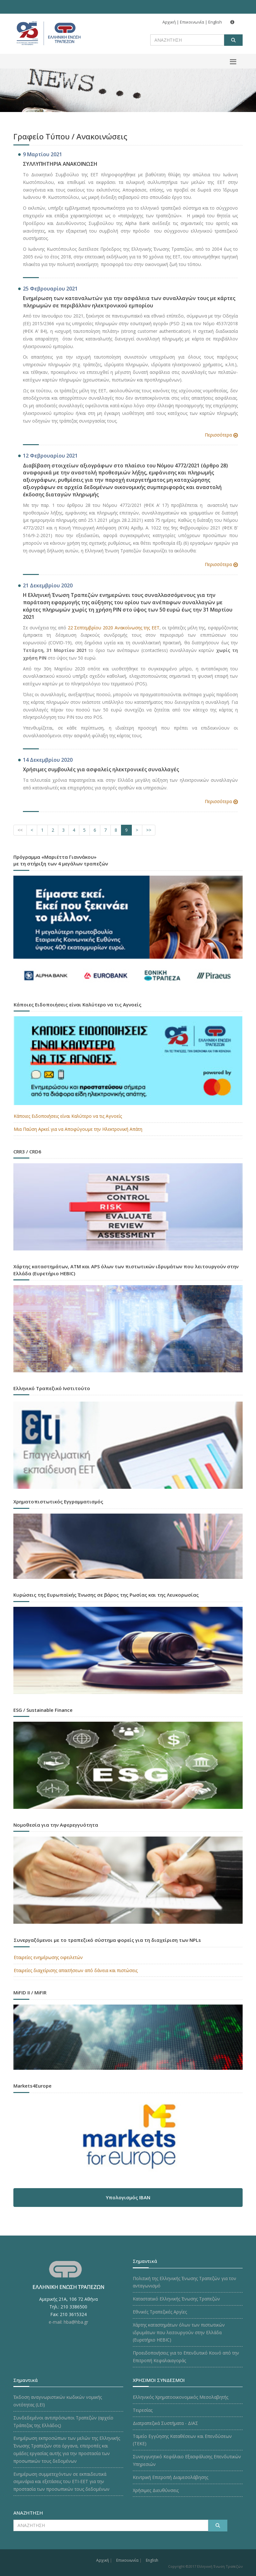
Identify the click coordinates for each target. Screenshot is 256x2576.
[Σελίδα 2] (52, 830)
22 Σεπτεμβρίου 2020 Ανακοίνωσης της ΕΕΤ (114, 628)
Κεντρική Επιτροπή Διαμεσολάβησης (170, 2477)
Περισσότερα (218, 435)
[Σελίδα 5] (84, 830)
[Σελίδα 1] (42, 830)
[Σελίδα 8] (115, 830)
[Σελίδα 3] (63, 830)
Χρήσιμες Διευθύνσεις (156, 2490)
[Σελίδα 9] (126, 830)
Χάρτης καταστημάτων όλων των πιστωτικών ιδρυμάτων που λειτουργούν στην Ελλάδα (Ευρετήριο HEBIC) (179, 2332)
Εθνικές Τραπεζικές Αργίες (160, 2312)
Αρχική (169, 22)
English (215, 22)
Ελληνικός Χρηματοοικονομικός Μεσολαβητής (180, 2397)
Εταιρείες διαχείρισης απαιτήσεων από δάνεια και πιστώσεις (76, 1970)
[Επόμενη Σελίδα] (137, 830)
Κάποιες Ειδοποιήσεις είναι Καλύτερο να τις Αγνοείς (68, 1116)
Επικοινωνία (192, 22)
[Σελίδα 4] (73, 830)
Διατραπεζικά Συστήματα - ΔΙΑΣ (165, 2423)
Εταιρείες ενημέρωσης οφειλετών (48, 1957)
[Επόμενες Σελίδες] (148, 830)
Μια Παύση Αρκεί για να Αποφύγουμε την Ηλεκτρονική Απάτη (78, 1129)
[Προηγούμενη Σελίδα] (31, 830)
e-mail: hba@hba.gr (68, 2322)
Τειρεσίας (143, 2410)
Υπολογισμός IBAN (128, 2197)
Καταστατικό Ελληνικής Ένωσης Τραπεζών (176, 2299)
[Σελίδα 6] (94, 830)
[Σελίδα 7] (105, 830)
